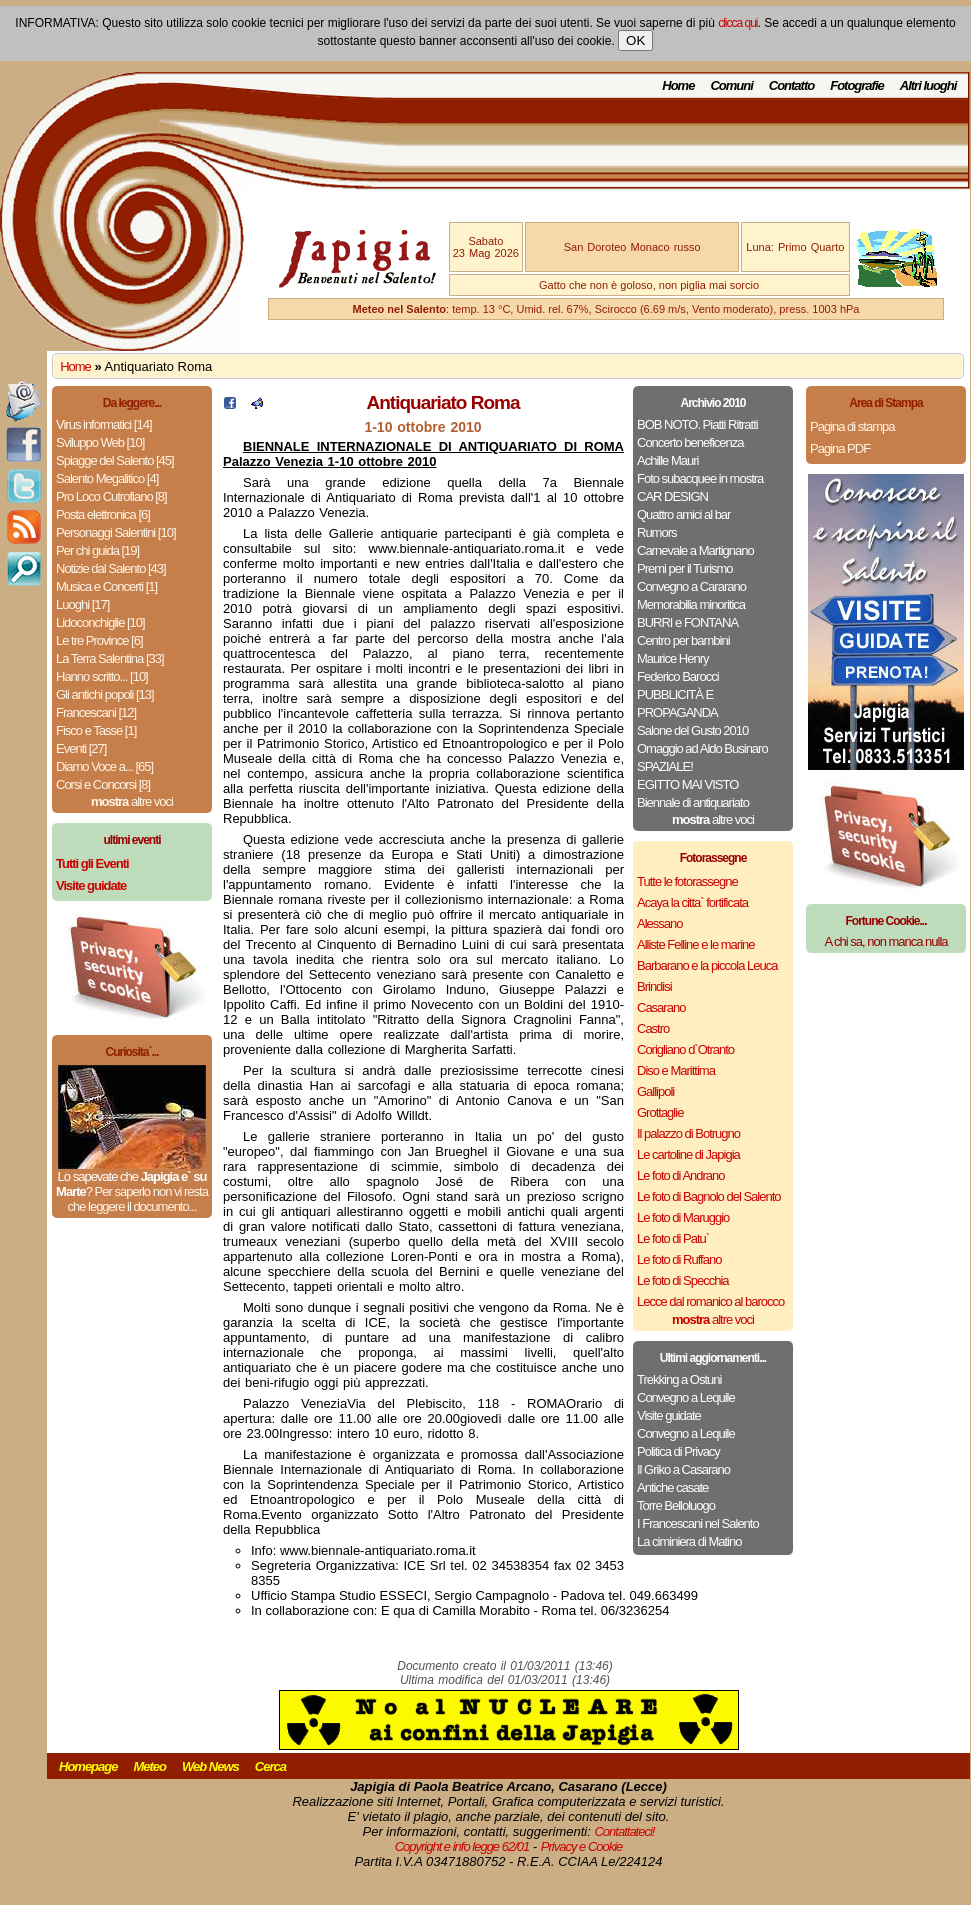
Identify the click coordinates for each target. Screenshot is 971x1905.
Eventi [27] (81, 748)
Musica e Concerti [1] (106, 586)
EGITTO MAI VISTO (687, 784)
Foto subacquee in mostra (700, 478)
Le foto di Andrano (681, 1175)
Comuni (731, 85)
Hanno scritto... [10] (102, 676)
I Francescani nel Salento (698, 1523)
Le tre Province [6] (99, 640)
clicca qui (737, 23)
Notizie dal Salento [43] (111, 568)
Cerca (270, 1766)
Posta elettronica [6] (103, 514)
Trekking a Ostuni (679, 1379)
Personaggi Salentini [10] (116, 532)
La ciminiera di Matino (689, 1541)
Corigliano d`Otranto (685, 1049)
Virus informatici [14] (104, 424)
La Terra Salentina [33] (110, 658)
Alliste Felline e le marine (696, 944)
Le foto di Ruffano (679, 1259)
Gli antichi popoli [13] (105, 694)
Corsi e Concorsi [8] (103, 784)
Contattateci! (624, 1831)
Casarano (661, 1007)
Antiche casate (672, 1487)
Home (678, 85)
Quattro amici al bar (683, 514)
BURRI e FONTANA (687, 622)
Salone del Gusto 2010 (692, 730)
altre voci (132, 801)
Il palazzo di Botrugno (688, 1133)
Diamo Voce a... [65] (104, 766)
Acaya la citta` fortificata (692, 902)
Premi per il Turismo (685, 568)
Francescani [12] (96, 712)
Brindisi (654, 986)
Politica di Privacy (678, 1451)
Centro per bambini (683, 640)
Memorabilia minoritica (691, 604)
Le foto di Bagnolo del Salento (708, 1196)
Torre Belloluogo (676, 1505)
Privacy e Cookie (582, 1846)
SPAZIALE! (665, 766)
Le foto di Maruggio (683, 1217)
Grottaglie (660, 1112)
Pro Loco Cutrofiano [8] (111, 496)
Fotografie (857, 85)
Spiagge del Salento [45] (115, 460)
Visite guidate (669, 1415)
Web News (210, 1766)
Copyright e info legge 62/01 (462, 1846)
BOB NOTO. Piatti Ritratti (697, 424)
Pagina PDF (840, 448)
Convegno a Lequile (686, 1397)
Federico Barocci (678, 676)
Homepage (88, 1766)
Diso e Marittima (676, 1070)
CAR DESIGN (672, 496)
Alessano (659, 923)
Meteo (149, 1766)
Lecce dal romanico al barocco (710, 1301)
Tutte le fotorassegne (687, 881)
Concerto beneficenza (690, 442)
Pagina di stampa (852, 426)
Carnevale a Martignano (695, 550)
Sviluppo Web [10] (100, 442)
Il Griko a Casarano (683, 1469)
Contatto (791, 85)
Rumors (657, 532)
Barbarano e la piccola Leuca (707, 965)
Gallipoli (655, 1091)
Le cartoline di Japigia (688, 1154)
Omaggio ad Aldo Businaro (702, 748)
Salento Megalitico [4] (107, 478)
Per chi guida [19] (97, 550)
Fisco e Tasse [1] (96, 730)
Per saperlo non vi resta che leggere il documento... (137, 1199)
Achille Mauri (667, 460)
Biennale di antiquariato (693, 802)
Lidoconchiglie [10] (100, 622)
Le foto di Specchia (683, 1280)
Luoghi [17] (82, 604)
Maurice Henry (673, 658)
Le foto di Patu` (673, 1238)
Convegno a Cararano (691, 586)
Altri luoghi (928, 85)
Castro (653, 1028)
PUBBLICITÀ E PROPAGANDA (677, 703)
